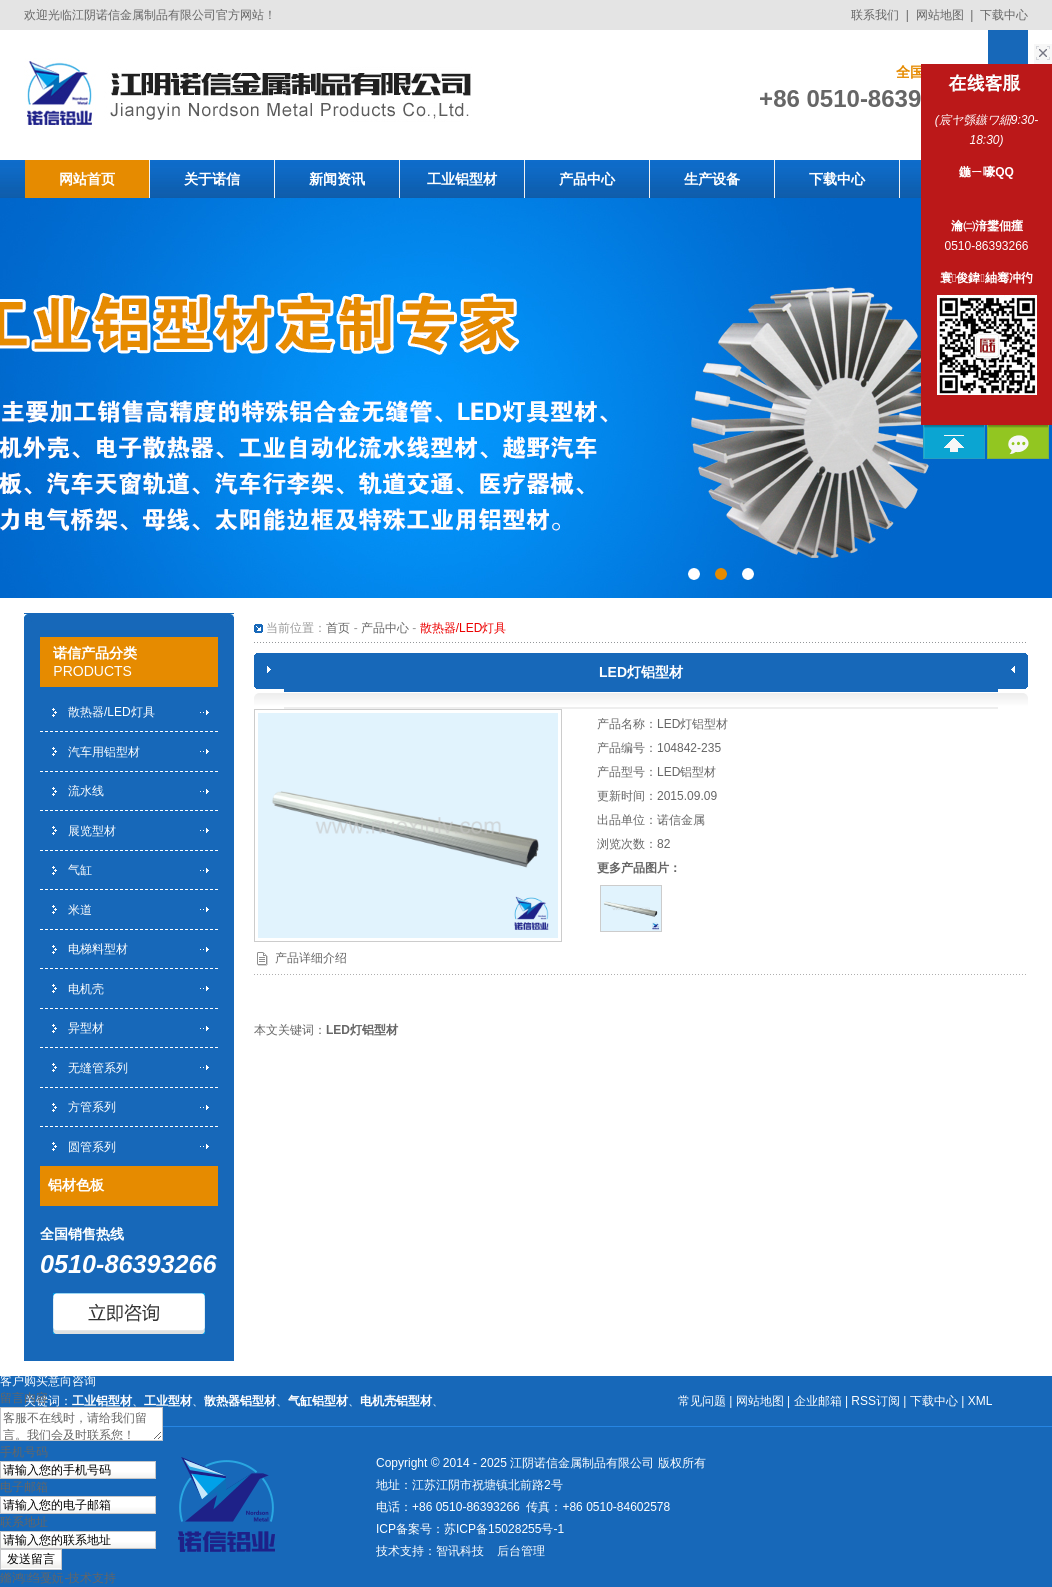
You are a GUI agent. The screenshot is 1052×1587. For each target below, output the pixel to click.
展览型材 (92, 831)
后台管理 (521, 1551)
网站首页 (87, 179)
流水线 (86, 791)
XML (980, 1401)
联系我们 (875, 15)
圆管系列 (92, 1147)
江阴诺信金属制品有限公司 (582, 1463)
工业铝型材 (462, 179)
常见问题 (702, 1401)
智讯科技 (460, 1551)
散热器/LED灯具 (111, 712)
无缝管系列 (98, 1068)
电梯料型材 (98, 949)
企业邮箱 (818, 1401)
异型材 (86, 1028)
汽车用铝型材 (104, 752)
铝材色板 (76, 1185)
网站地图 (940, 15)
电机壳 (86, 989)
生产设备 (712, 179)
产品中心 (587, 179)
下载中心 (1004, 15)
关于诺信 (212, 179)
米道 (80, 910)
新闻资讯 (337, 179)
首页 (338, 628)
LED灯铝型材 (362, 1030)
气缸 (80, 870)
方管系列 (92, 1107)
